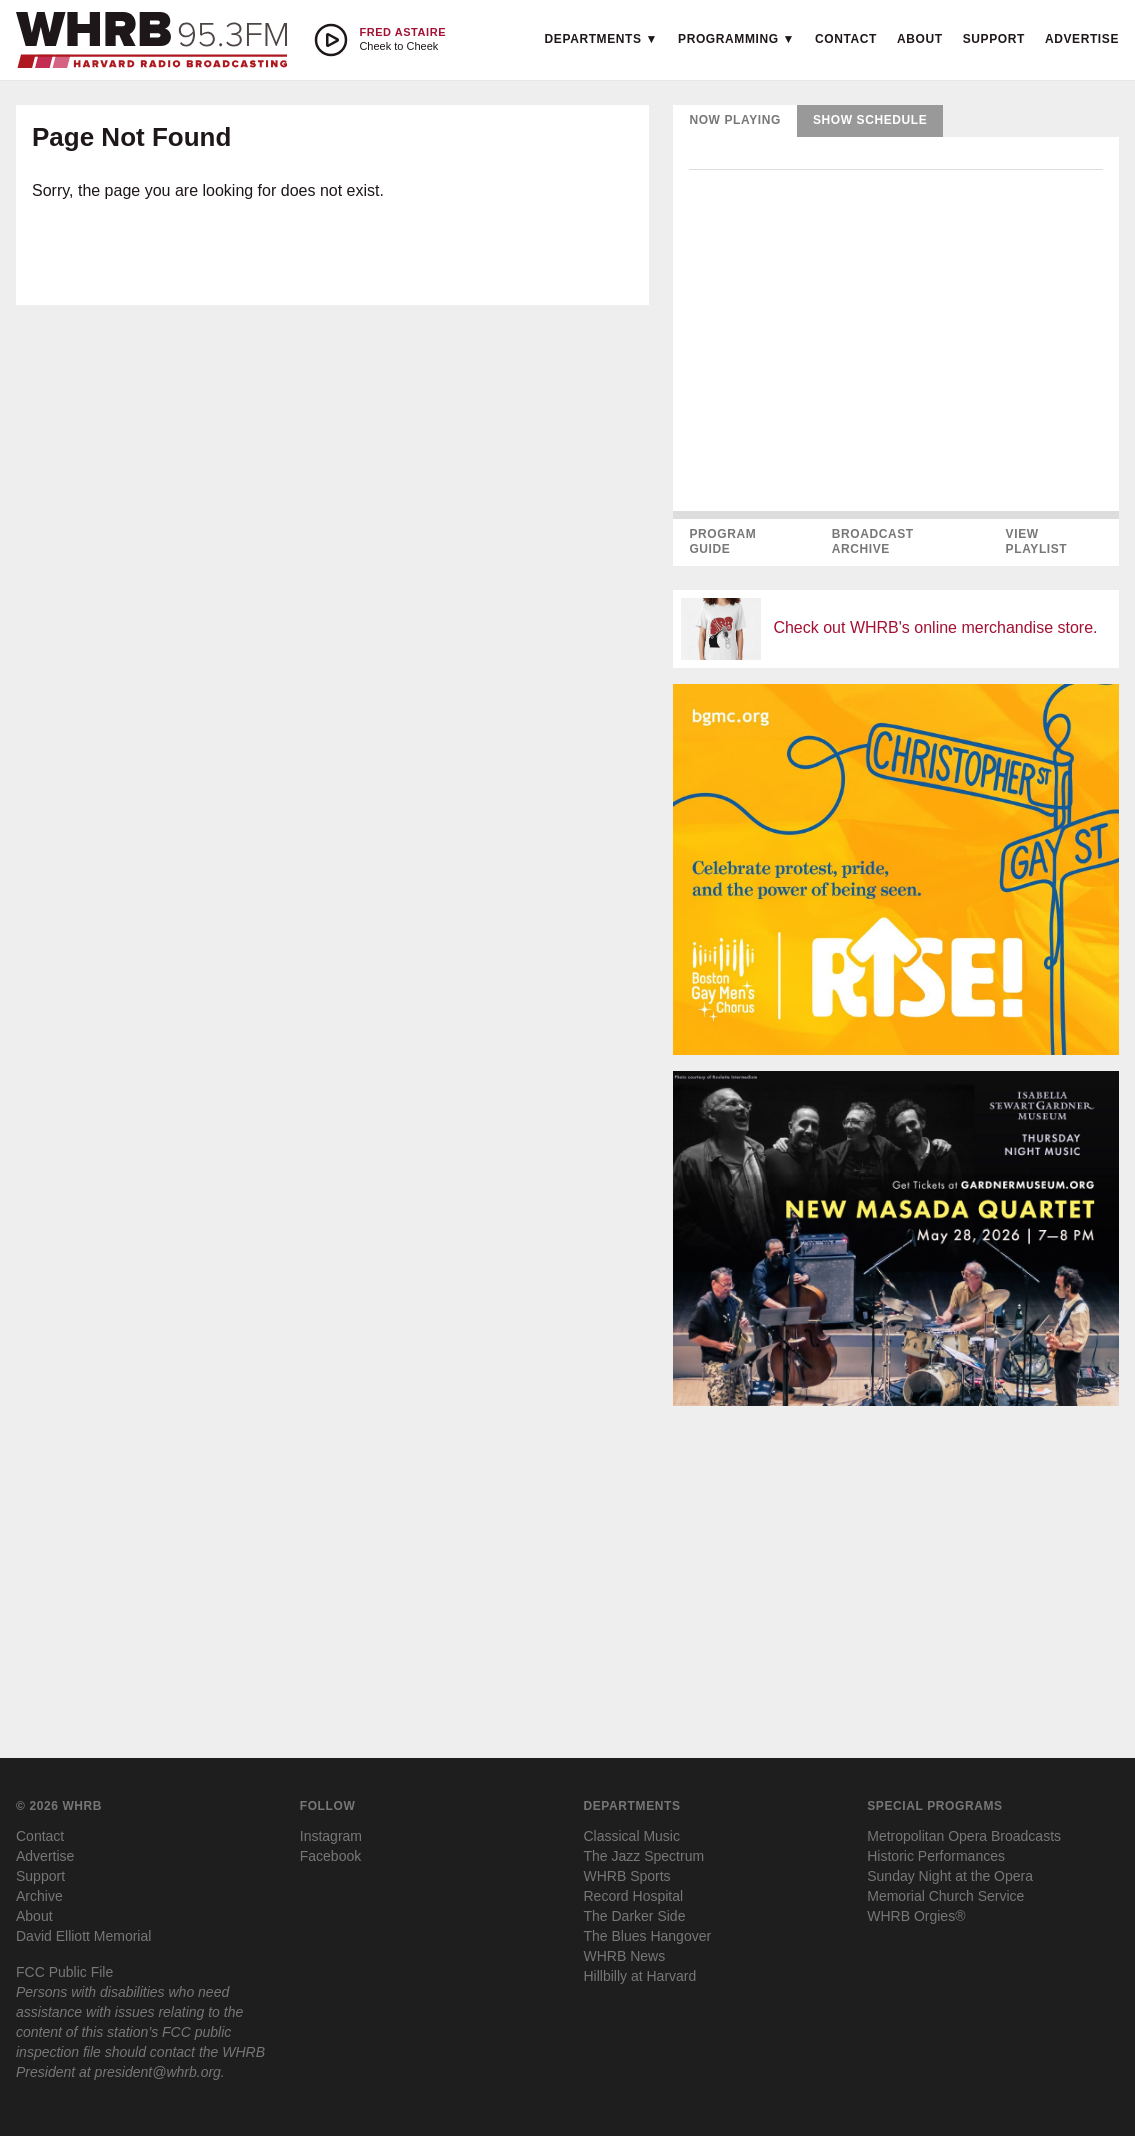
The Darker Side (635, 1916)
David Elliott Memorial (83, 1936)
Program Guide (722, 542)
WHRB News (625, 1956)
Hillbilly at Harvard (640, 1976)
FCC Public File (64, 1972)
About (920, 39)
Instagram (331, 1836)
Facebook (330, 1856)
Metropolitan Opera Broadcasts (964, 1836)
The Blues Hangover (648, 1936)
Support (994, 39)
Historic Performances (936, 1856)
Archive (39, 1896)
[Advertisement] (896, 1562)
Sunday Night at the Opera (950, 1876)
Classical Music (632, 1836)
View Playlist (1037, 542)
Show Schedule (870, 120)
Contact (846, 39)
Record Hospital (634, 1896)
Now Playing (735, 120)
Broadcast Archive (873, 542)
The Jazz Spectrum (644, 1856)
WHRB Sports (627, 1876)
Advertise (1082, 39)
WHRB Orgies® (916, 1916)
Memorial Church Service (945, 1896)
